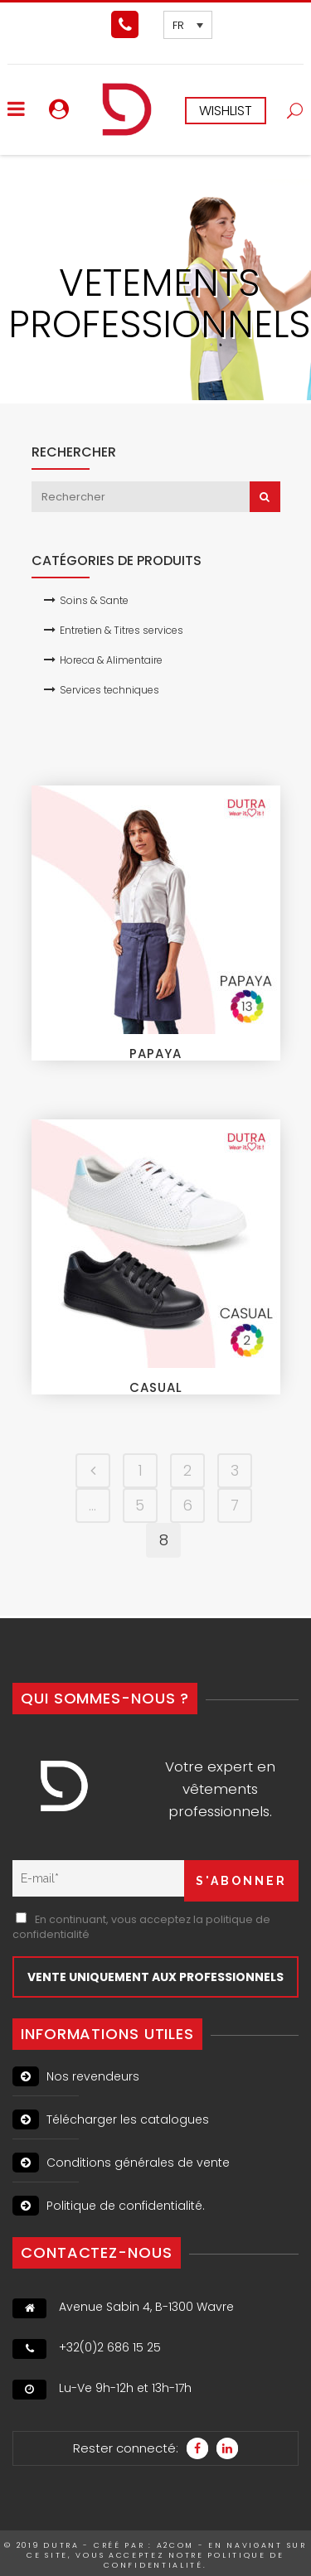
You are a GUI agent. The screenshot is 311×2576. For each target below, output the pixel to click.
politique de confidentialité (194, 2560)
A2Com (176, 2545)
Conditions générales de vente (121, 2162)
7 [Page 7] (235, 1505)
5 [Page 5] (139, 1505)
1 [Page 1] (140, 1470)
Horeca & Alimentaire (111, 660)
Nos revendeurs (75, 2076)
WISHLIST (225, 110)
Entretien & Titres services (121, 630)
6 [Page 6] (187, 1505)
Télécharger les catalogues (110, 2119)
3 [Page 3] (235, 1470)
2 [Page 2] (187, 1470)
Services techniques (109, 690)
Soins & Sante (94, 600)
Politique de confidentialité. (108, 2205)
